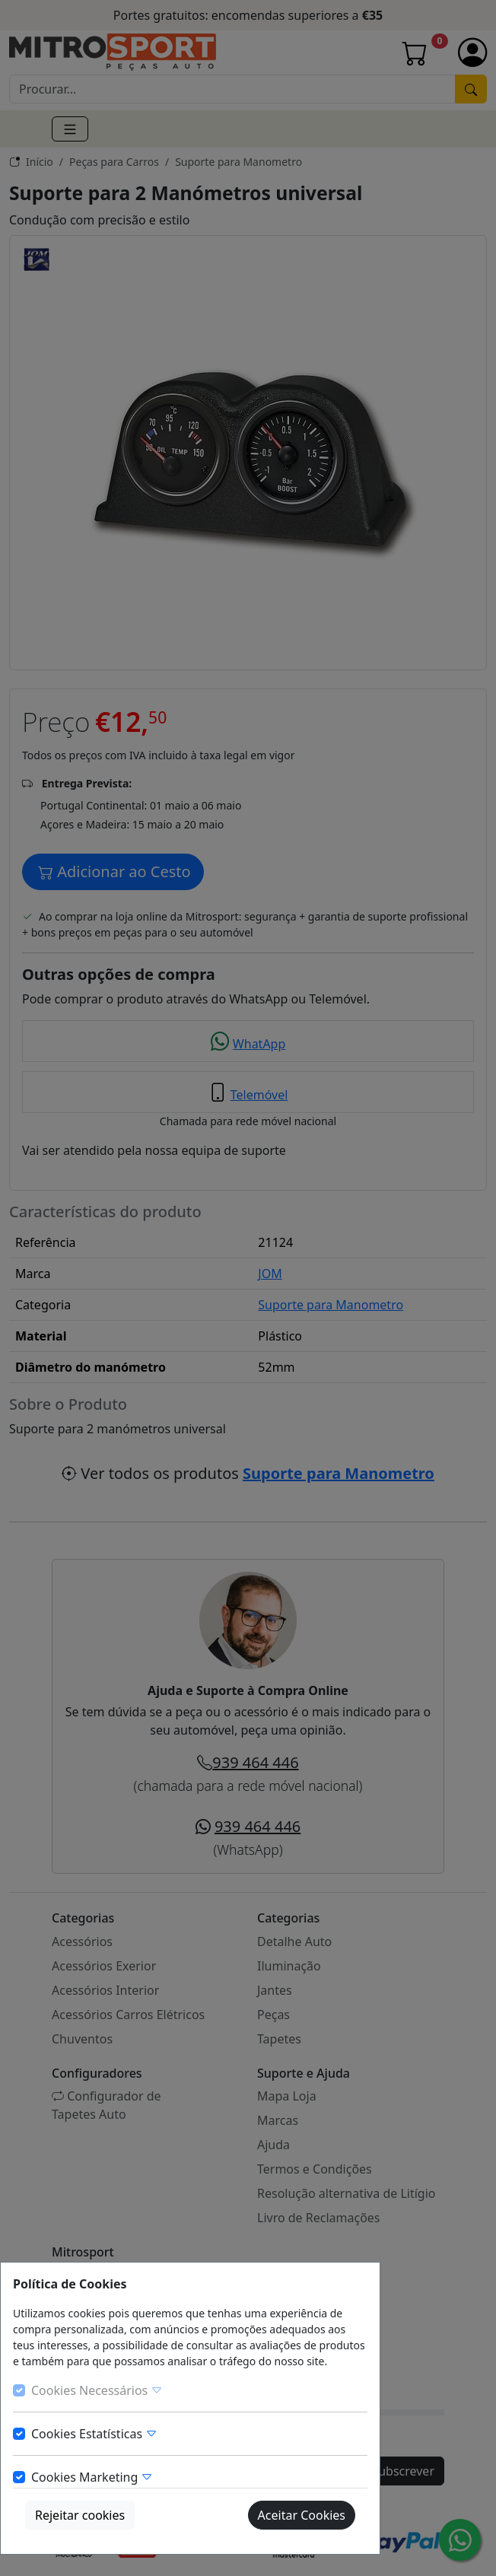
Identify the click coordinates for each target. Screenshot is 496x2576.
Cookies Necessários (97, 2390)
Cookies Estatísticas (94, 2433)
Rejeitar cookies (80, 2515)
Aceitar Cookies (301, 2515)
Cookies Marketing (92, 2477)
